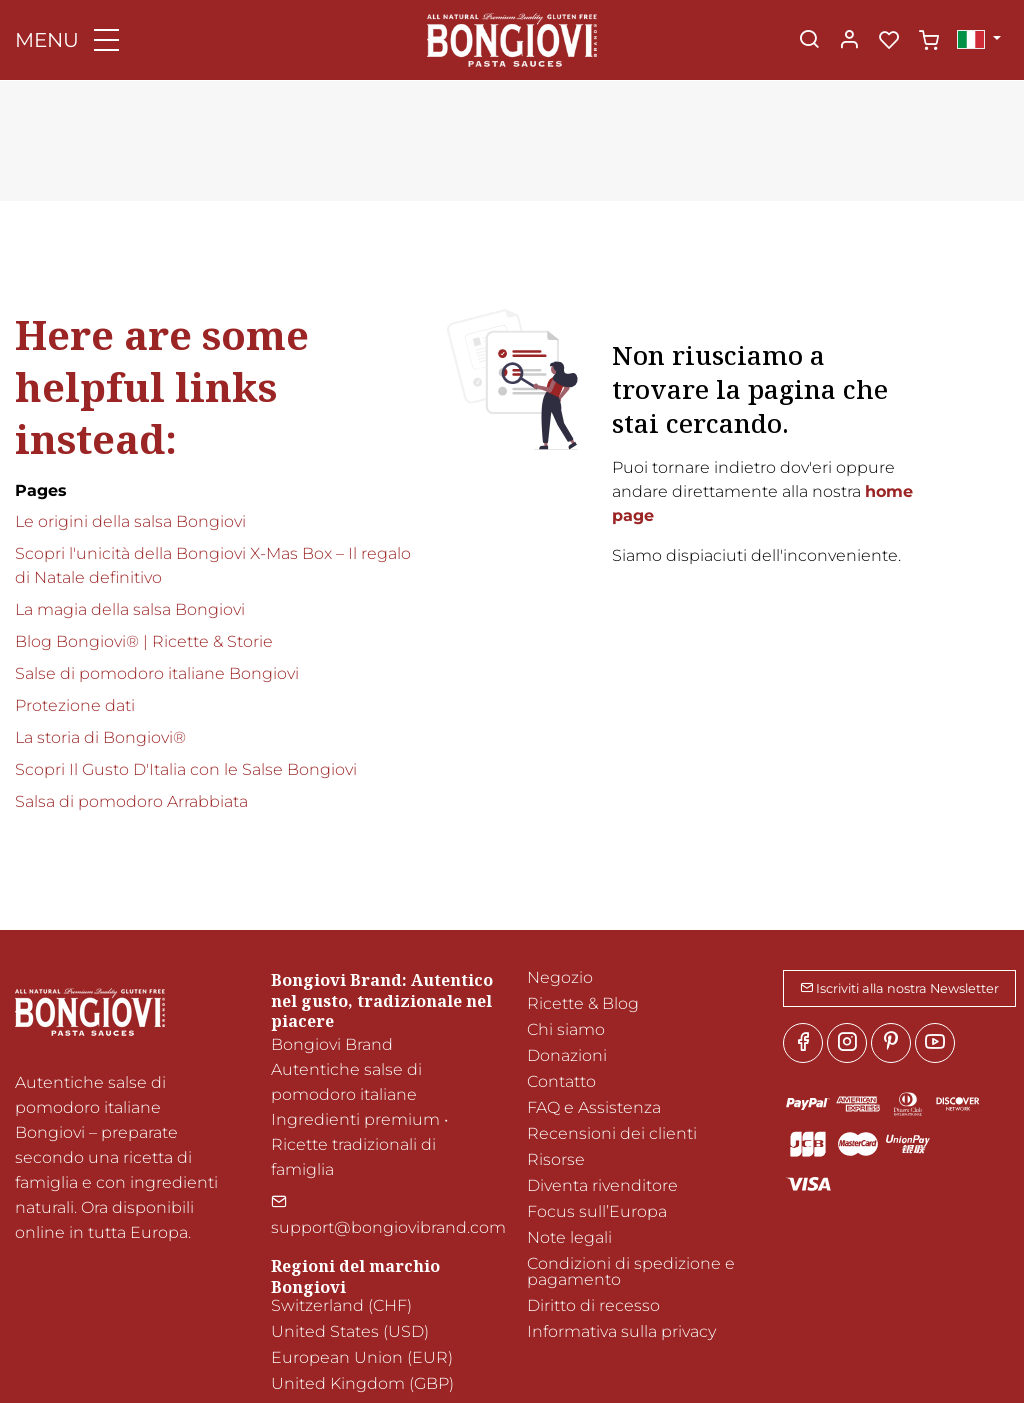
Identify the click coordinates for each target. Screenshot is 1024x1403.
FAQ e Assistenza (594, 1107)
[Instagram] (847, 1043)
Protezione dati (75, 705)
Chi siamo (566, 1029)
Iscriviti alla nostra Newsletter (899, 988)
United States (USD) (350, 1331)
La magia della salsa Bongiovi (130, 609)
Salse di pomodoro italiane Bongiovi (157, 673)
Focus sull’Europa (597, 1211)
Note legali (569, 1237)
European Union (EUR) (362, 1357)
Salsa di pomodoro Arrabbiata (131, 801)
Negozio (560, 977)
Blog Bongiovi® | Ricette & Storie (144, 641)
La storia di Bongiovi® (100, 737)
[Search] (809, 41)
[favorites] (889, 41)
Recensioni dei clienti (612, 1133)
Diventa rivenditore (602, 1185)
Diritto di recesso (593, 1305)
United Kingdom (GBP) (362, 1383)
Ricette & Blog (583, 1003)
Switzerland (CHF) (341, 1305)
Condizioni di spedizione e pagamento (631, 1271)
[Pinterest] (891, 1043)
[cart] (929, 41)
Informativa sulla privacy (621, 1331)
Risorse (556, 1159)
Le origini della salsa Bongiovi (130, 521)
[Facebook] (803, 1043)
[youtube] (935, 1043)
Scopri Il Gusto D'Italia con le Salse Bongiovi (186, 769)
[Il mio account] (849, 41)
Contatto (561, 1081)
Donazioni (567, 1055)
